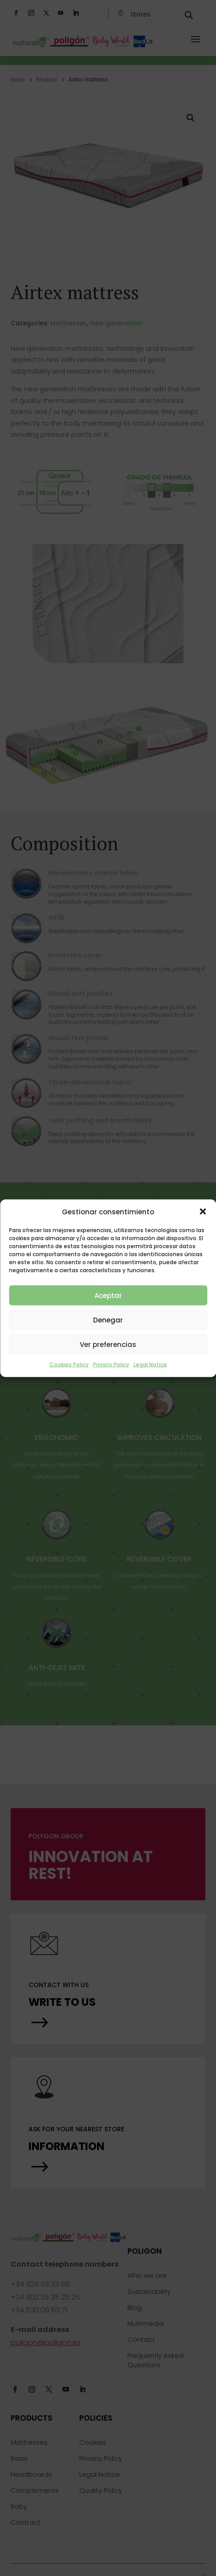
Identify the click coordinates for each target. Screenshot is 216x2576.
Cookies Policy (69, 1364)
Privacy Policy (111, 1364)
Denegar (108, 1319)
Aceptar (108, 1295)
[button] (202, 1211)
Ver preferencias (108, 1344)
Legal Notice (150, 1364)
